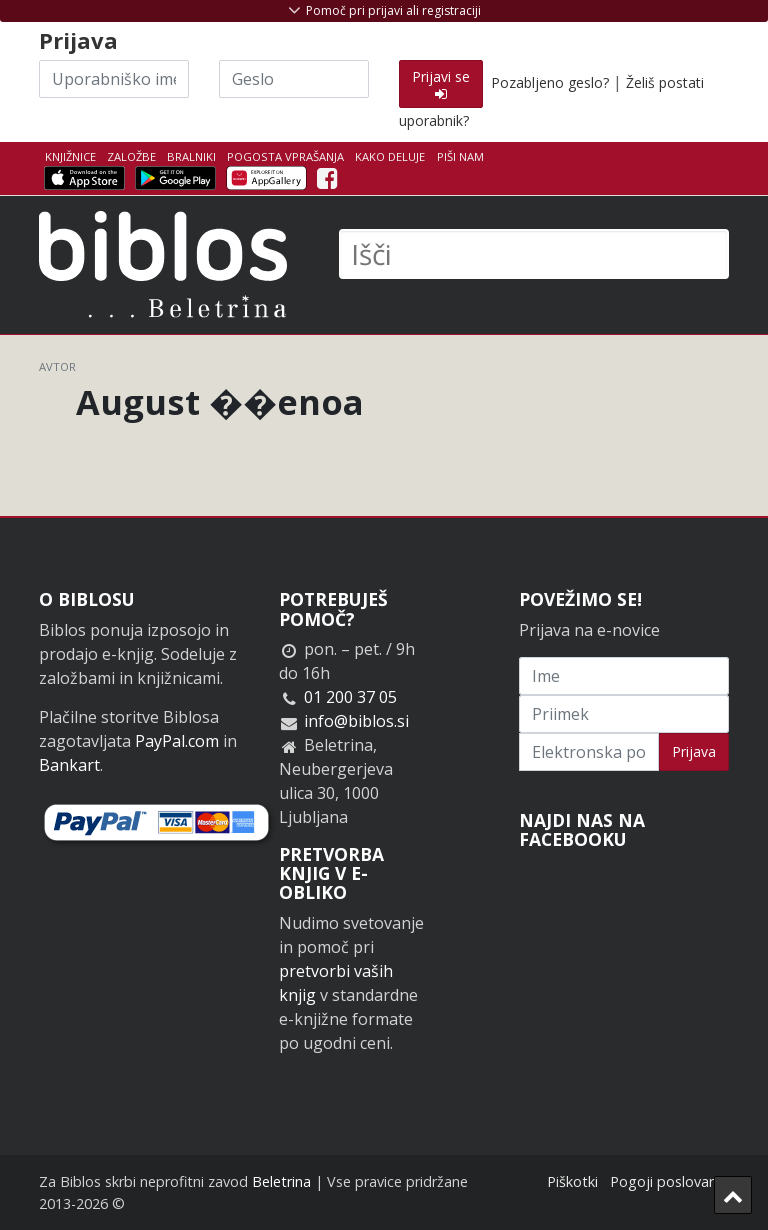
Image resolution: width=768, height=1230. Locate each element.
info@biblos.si (356, 721)
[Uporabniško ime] (114, 79)
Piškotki (572, 1181)
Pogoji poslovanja (669, 1181)
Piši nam (460, 156)
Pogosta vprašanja (285, 156)
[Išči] (534, 254)
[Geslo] (294, 79)
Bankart (69, 765)
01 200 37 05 (350, 697)
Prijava (694, 751)
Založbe (131, 156)
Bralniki (191, 156)
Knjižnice (70, 156)
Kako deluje (390, 156)
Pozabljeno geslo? (550, 82)
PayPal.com (177, 741)
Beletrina (281, 1181)
